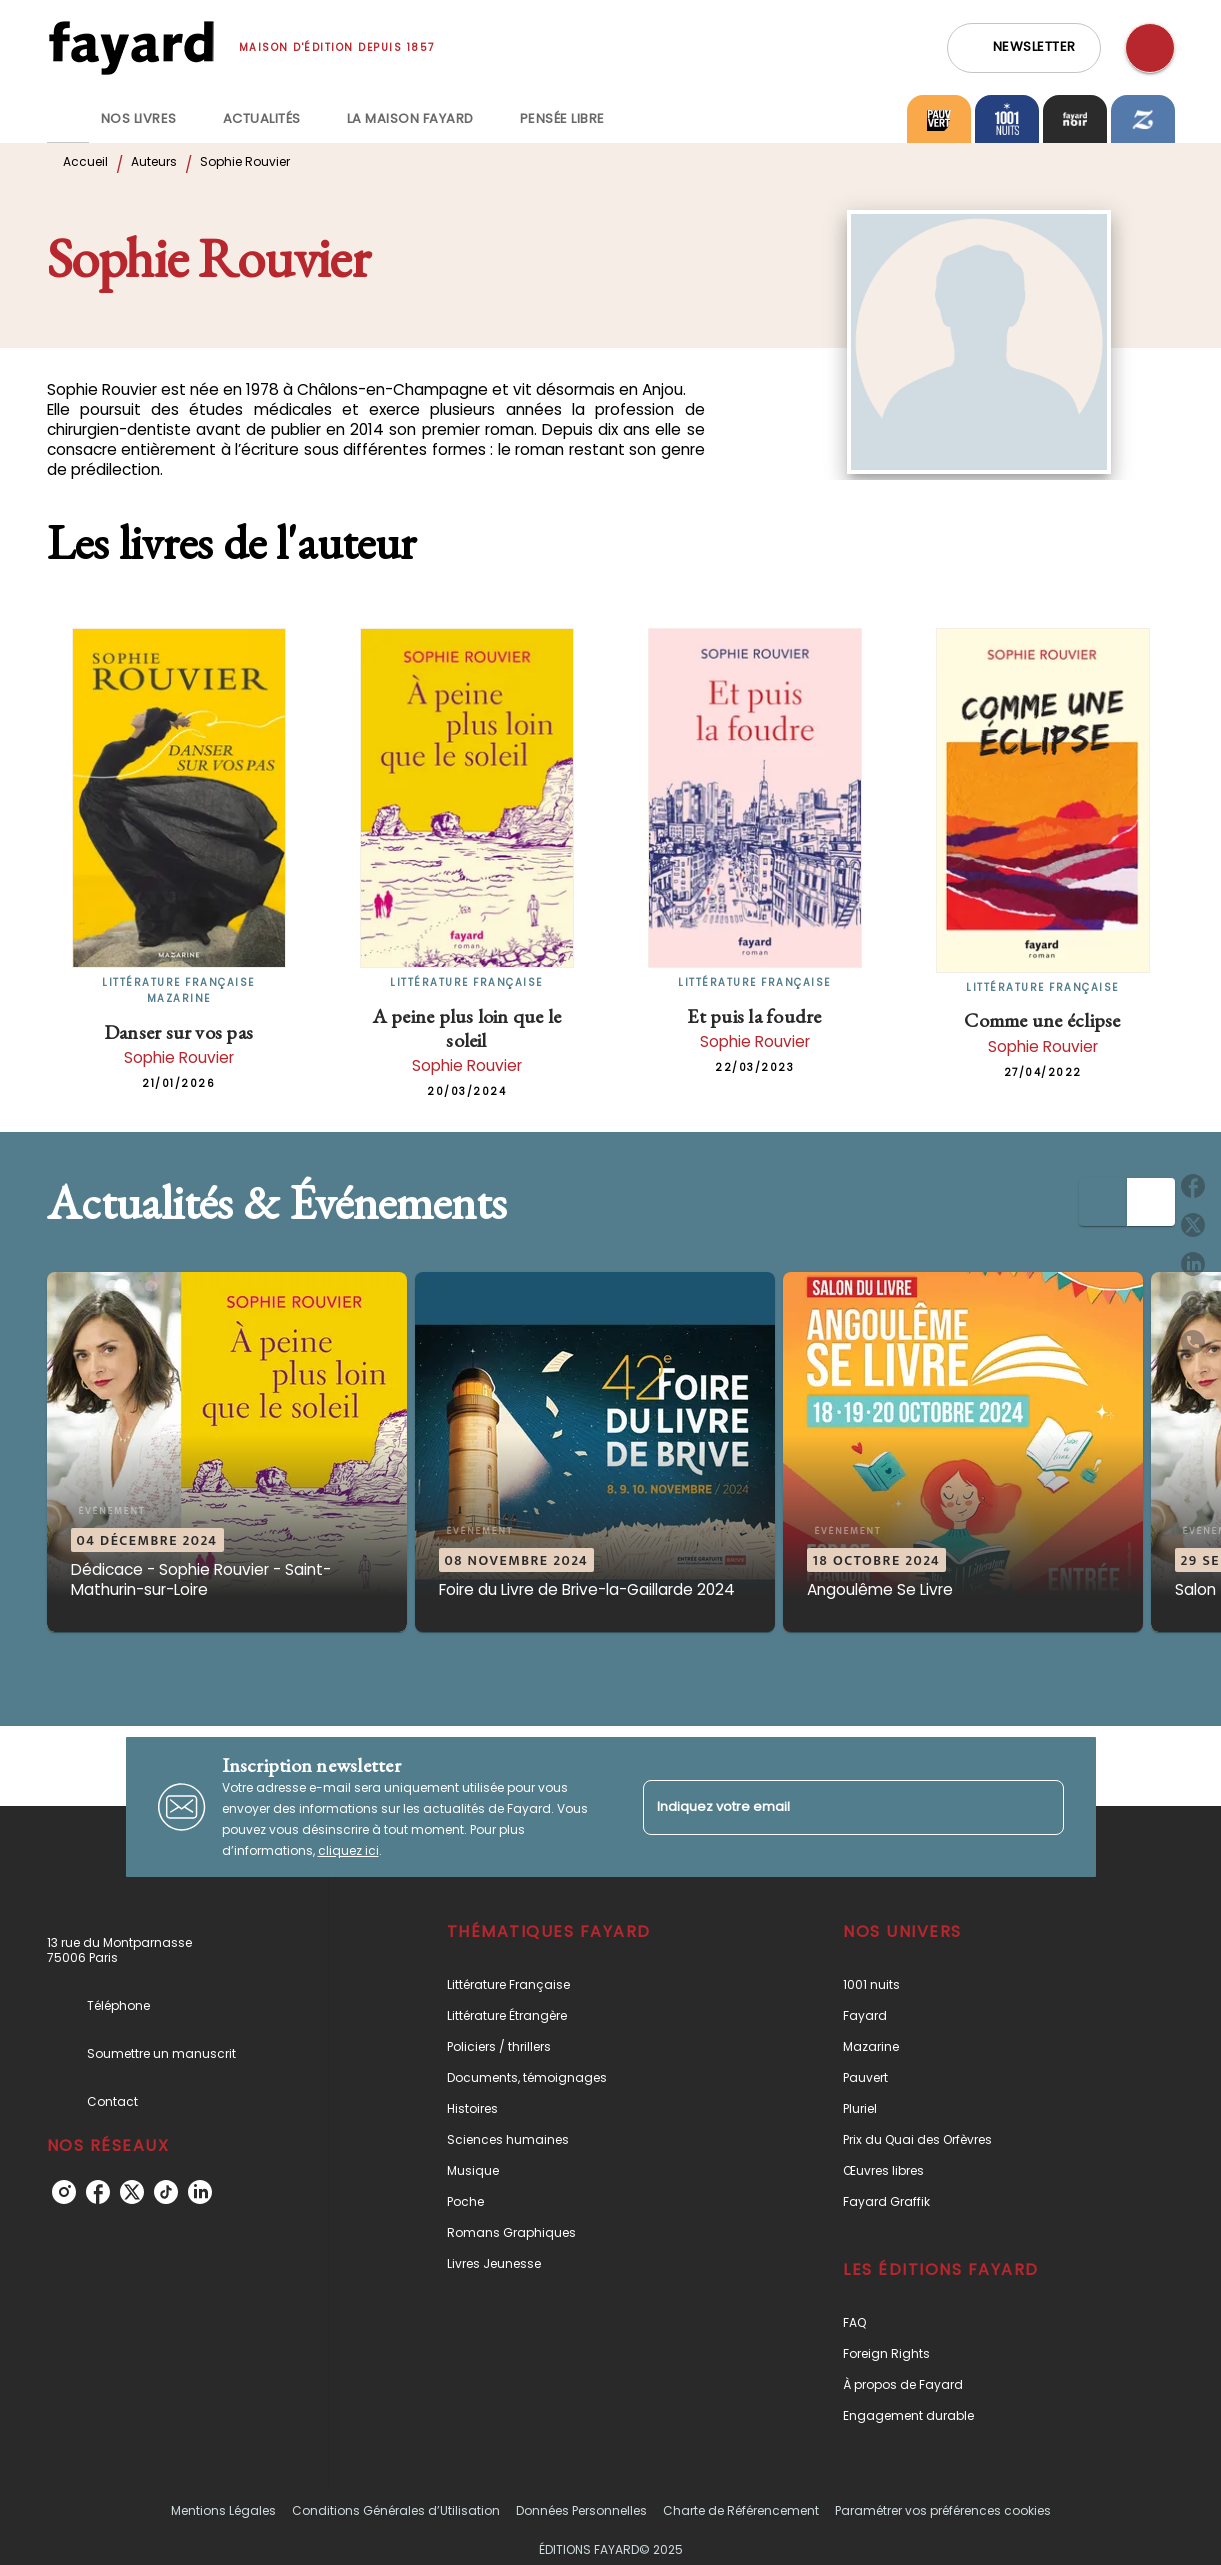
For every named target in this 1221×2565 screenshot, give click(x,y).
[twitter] (132, 2192)
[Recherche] (1150, 48)
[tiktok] (166, 2192)
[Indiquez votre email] (828, 1807)
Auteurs (154, 161)
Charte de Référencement (741, 2510)
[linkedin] (200, 2192)
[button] (1024, 48)
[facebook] (98, 2192)
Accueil (85, 161)
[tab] (68, 119)
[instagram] (64, 2192)
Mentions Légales (223, 2510)
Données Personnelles (581, 2510)
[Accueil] (131, 47)
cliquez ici (348, 1850)
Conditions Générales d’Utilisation (396, 2510)
